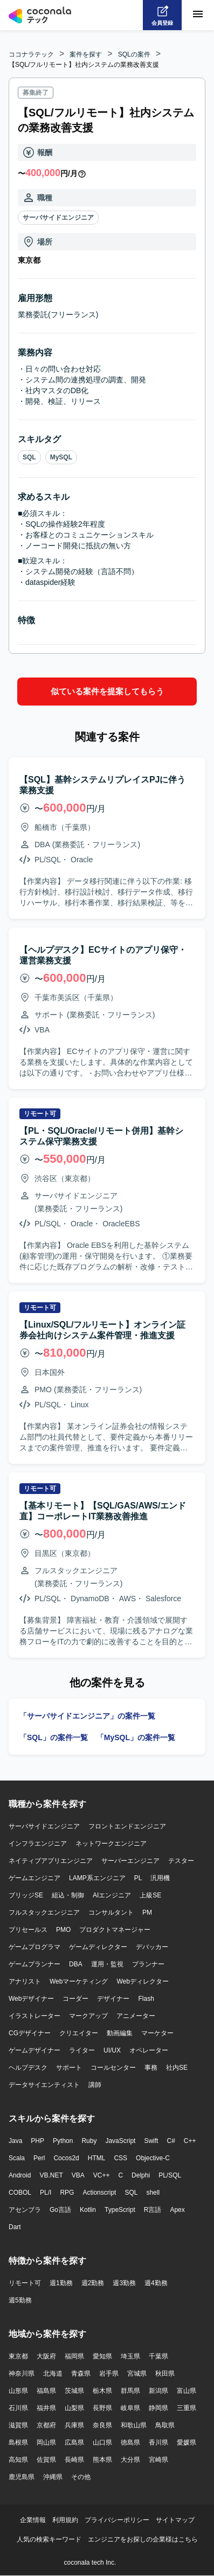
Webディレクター (142, 1981)
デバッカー (152, 1947)
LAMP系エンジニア (97, 1878)
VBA (78, 2175)
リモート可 (25, 2283)
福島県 (46, 2391)
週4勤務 (156, 2283)
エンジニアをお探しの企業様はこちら (143, 2539)
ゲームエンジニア (34, 1878)
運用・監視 (107, 1964)
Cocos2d (66, 2158)
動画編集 (120, 2033)
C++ (190, 2141)
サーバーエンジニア (130, 1861)
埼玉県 (130, 2356)
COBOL (20, 2192)
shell (153, 2192)
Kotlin (88, 2210)
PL (138, 1878)
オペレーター (148, 2050)
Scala (17, 2158)
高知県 (18, 2459)
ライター (82, 2050)
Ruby (88, 2141)
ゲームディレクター (98, 1947)
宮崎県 (158, 2459)
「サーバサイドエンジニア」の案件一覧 (87, 1716)
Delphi (141, 2175)
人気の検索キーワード (49, 2539)
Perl (39, 2158)
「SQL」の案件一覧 (53, 1737)
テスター (181, 1861)
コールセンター (113, 2067)
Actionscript (99, 2192)
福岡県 (74, 2356)
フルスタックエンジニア (44, 1912)
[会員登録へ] (162, 15)
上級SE (150, 1895)
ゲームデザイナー (34, 2050)
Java (15, 2141)
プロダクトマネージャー (114, 1929)
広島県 (74, 2442)
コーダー (75, 1998)
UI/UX (112, 2050)
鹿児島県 (21, 2477)
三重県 (186, 2408)
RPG (67, 2192)
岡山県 (46, 2442)
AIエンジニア (112, 1895)
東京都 (18, 2356)
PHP (37, 2141)
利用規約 (65, 2520)
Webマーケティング (79, 1981)
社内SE (177, 2067)
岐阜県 (130, 2408)
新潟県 (158, 2391)
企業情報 (33, 2520)
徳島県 (130, 2442)
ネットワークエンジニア (111, 1843)
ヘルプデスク (28, 2067)
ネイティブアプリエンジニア (51, 1861)
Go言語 (60, 2210)
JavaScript (120, 2141)
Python (63, 2141)
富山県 (186, 2391)
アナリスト (25, 1981)
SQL (29, 457)
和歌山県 (134, 2425)
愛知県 (102, 2356)
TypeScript (120, 2210)
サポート (69, 2067)
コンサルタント (111, 1912)
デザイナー (113, 1998)
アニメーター (135, 2016)
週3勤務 (124, 2283)
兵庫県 (74, 2425)
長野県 (102, 2408)
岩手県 (109, 2373)
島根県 (18, 2442)
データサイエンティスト (44, 2085)
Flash (146, 1998)
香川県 (158, 2442)
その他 (81, 2477)
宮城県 (137, 2373)
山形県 (18, 2391)
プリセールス (28, 1929)
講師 (94, 2085)
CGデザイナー (30, 2033)
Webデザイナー (31, 1998)
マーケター (157, 2033)
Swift (151, 2141)
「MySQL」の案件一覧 (135, 1737)
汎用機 (160, 1878)
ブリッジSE (26, 1895)
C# (171, 2141)
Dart (15, 2227)
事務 (150, 2067)
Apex (177, 2210)
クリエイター (78, 2033)
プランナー (148, 1964)
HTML (97, 2158)
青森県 (81, 2373)
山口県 (102, 2442)
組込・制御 (68, 1895)
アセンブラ (25, 2210)
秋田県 (165, 2373)
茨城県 (74, 2391)
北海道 (53, 2373)
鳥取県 (165, 2425)
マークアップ (88, 2016)
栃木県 (102, 2391)
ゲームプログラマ (34, 1947)
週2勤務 (93, 2283)
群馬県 (130, 2391)
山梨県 (74, 2408)
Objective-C (153, 2158)
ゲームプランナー (34, 1964)
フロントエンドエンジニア (127, 1826)
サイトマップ (175, 2520)
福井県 (46, 2408)
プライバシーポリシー (117, 2520)
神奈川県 (21, 2373)
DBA (75, 1964)
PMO (63, 1929)
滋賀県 (18, 2425)
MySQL (61, 457)
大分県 (130, 2459)
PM (147, 1912)
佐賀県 (46, 2459)
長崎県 (74, 2459)
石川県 (18, 2408)
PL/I (45, 2192)
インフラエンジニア (38, 1843)
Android (20, 2175)
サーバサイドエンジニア (58, 217)
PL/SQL (169, 2175)
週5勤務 (20, 2300)
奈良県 (102, 2425)
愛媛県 (186, 2442)
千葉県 (158, 2356)
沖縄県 (53, 2477)
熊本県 (102, 2459)
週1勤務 (61, 2283)
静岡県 (158, 2408)
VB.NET (51, 2175)
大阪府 (46, 2356)
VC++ (101, 2175)
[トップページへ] (40, 15)
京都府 (46, 2425)
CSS (120, 2158)
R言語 (153, 2210)
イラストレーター (34, 2016)
